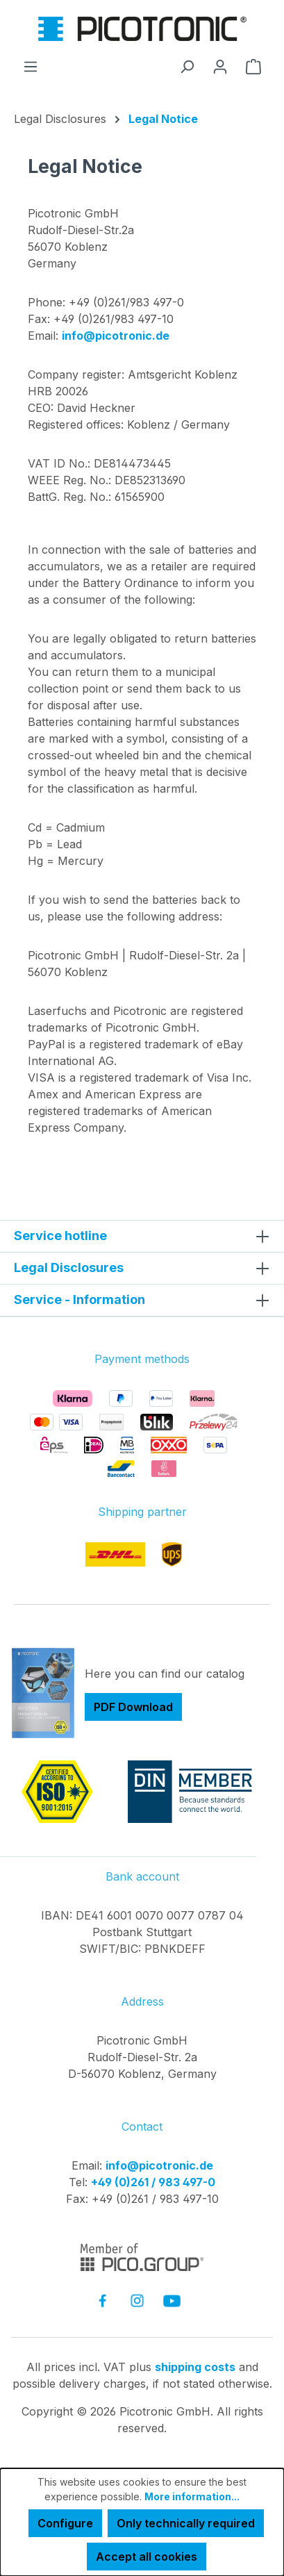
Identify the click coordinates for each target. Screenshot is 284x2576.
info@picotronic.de (115, 335)
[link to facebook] (102, 2300)
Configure (65, 2523)
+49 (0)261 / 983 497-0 (153, 2182)
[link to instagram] (137, 2300)
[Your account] (220, 66)
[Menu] (30, 66)
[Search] (186, 66)
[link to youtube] (172, 2300)
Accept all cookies (146, 2556)
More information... (192, 2496)
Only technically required (186, 2523)
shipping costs (195, 2367)
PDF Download (133, 1707)
